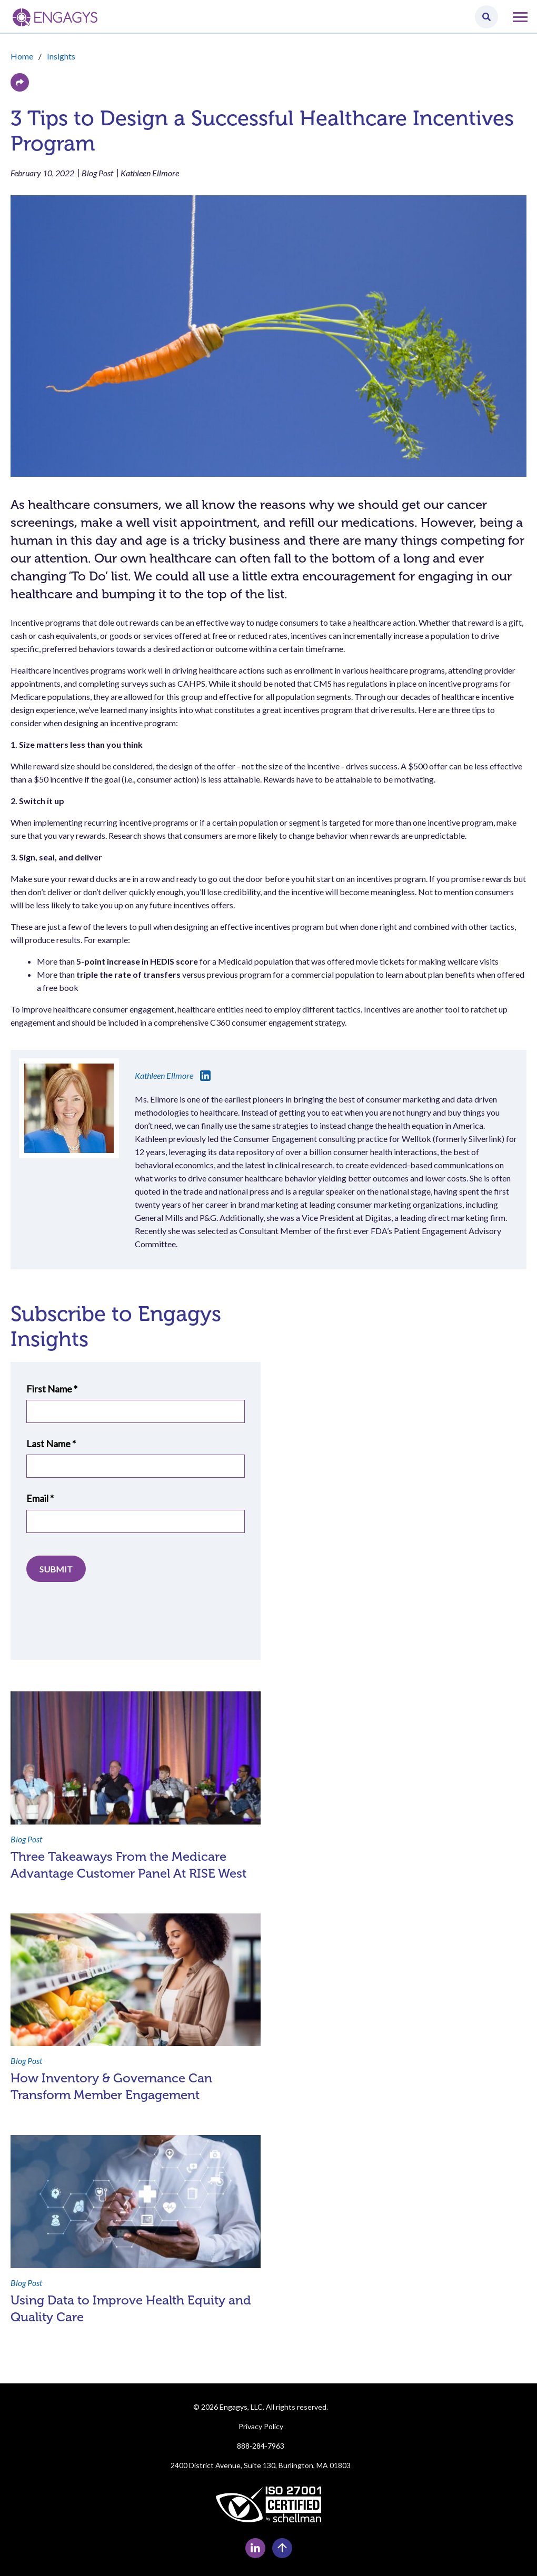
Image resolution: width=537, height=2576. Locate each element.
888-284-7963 (260, 2445)
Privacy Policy (260, 2426)
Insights (61, 56)
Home (22, 56)
